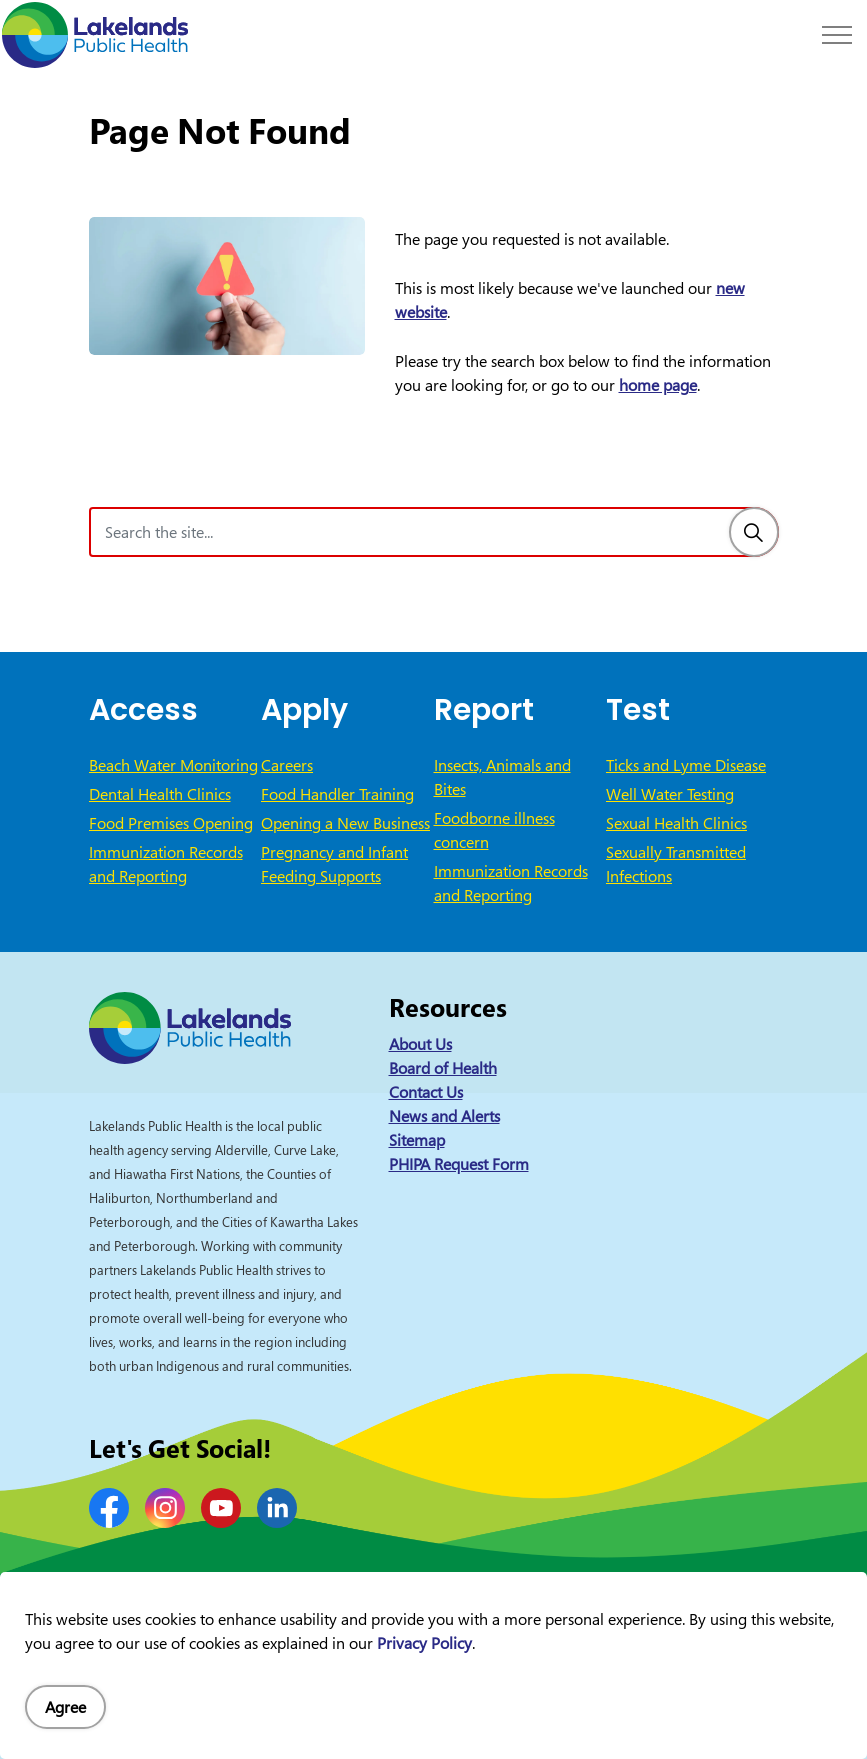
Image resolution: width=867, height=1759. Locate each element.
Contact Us (426, 1092)
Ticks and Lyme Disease (686, 765)
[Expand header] (837, 35)
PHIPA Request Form (459, 1164)
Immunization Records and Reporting (166, 864)
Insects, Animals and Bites (502, 777)
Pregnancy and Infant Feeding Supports (334, 864)
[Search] (754, 532)
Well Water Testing (670, 794)
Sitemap (417, 1140)
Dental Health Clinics (160, 794)
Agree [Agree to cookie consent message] (65, 1707)
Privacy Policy (424, 1643)
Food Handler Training (337, 794)
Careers (287, 765)
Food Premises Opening (171, 823)
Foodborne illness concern (494, 830)
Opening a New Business (345, 823)
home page (658, 385)
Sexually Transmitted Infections (676, 864)
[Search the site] (434, 532)
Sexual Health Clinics (676, 823)
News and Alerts (444, 1116)
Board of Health (443, 1068)
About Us (420, 1044)
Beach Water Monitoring (173, 765)
